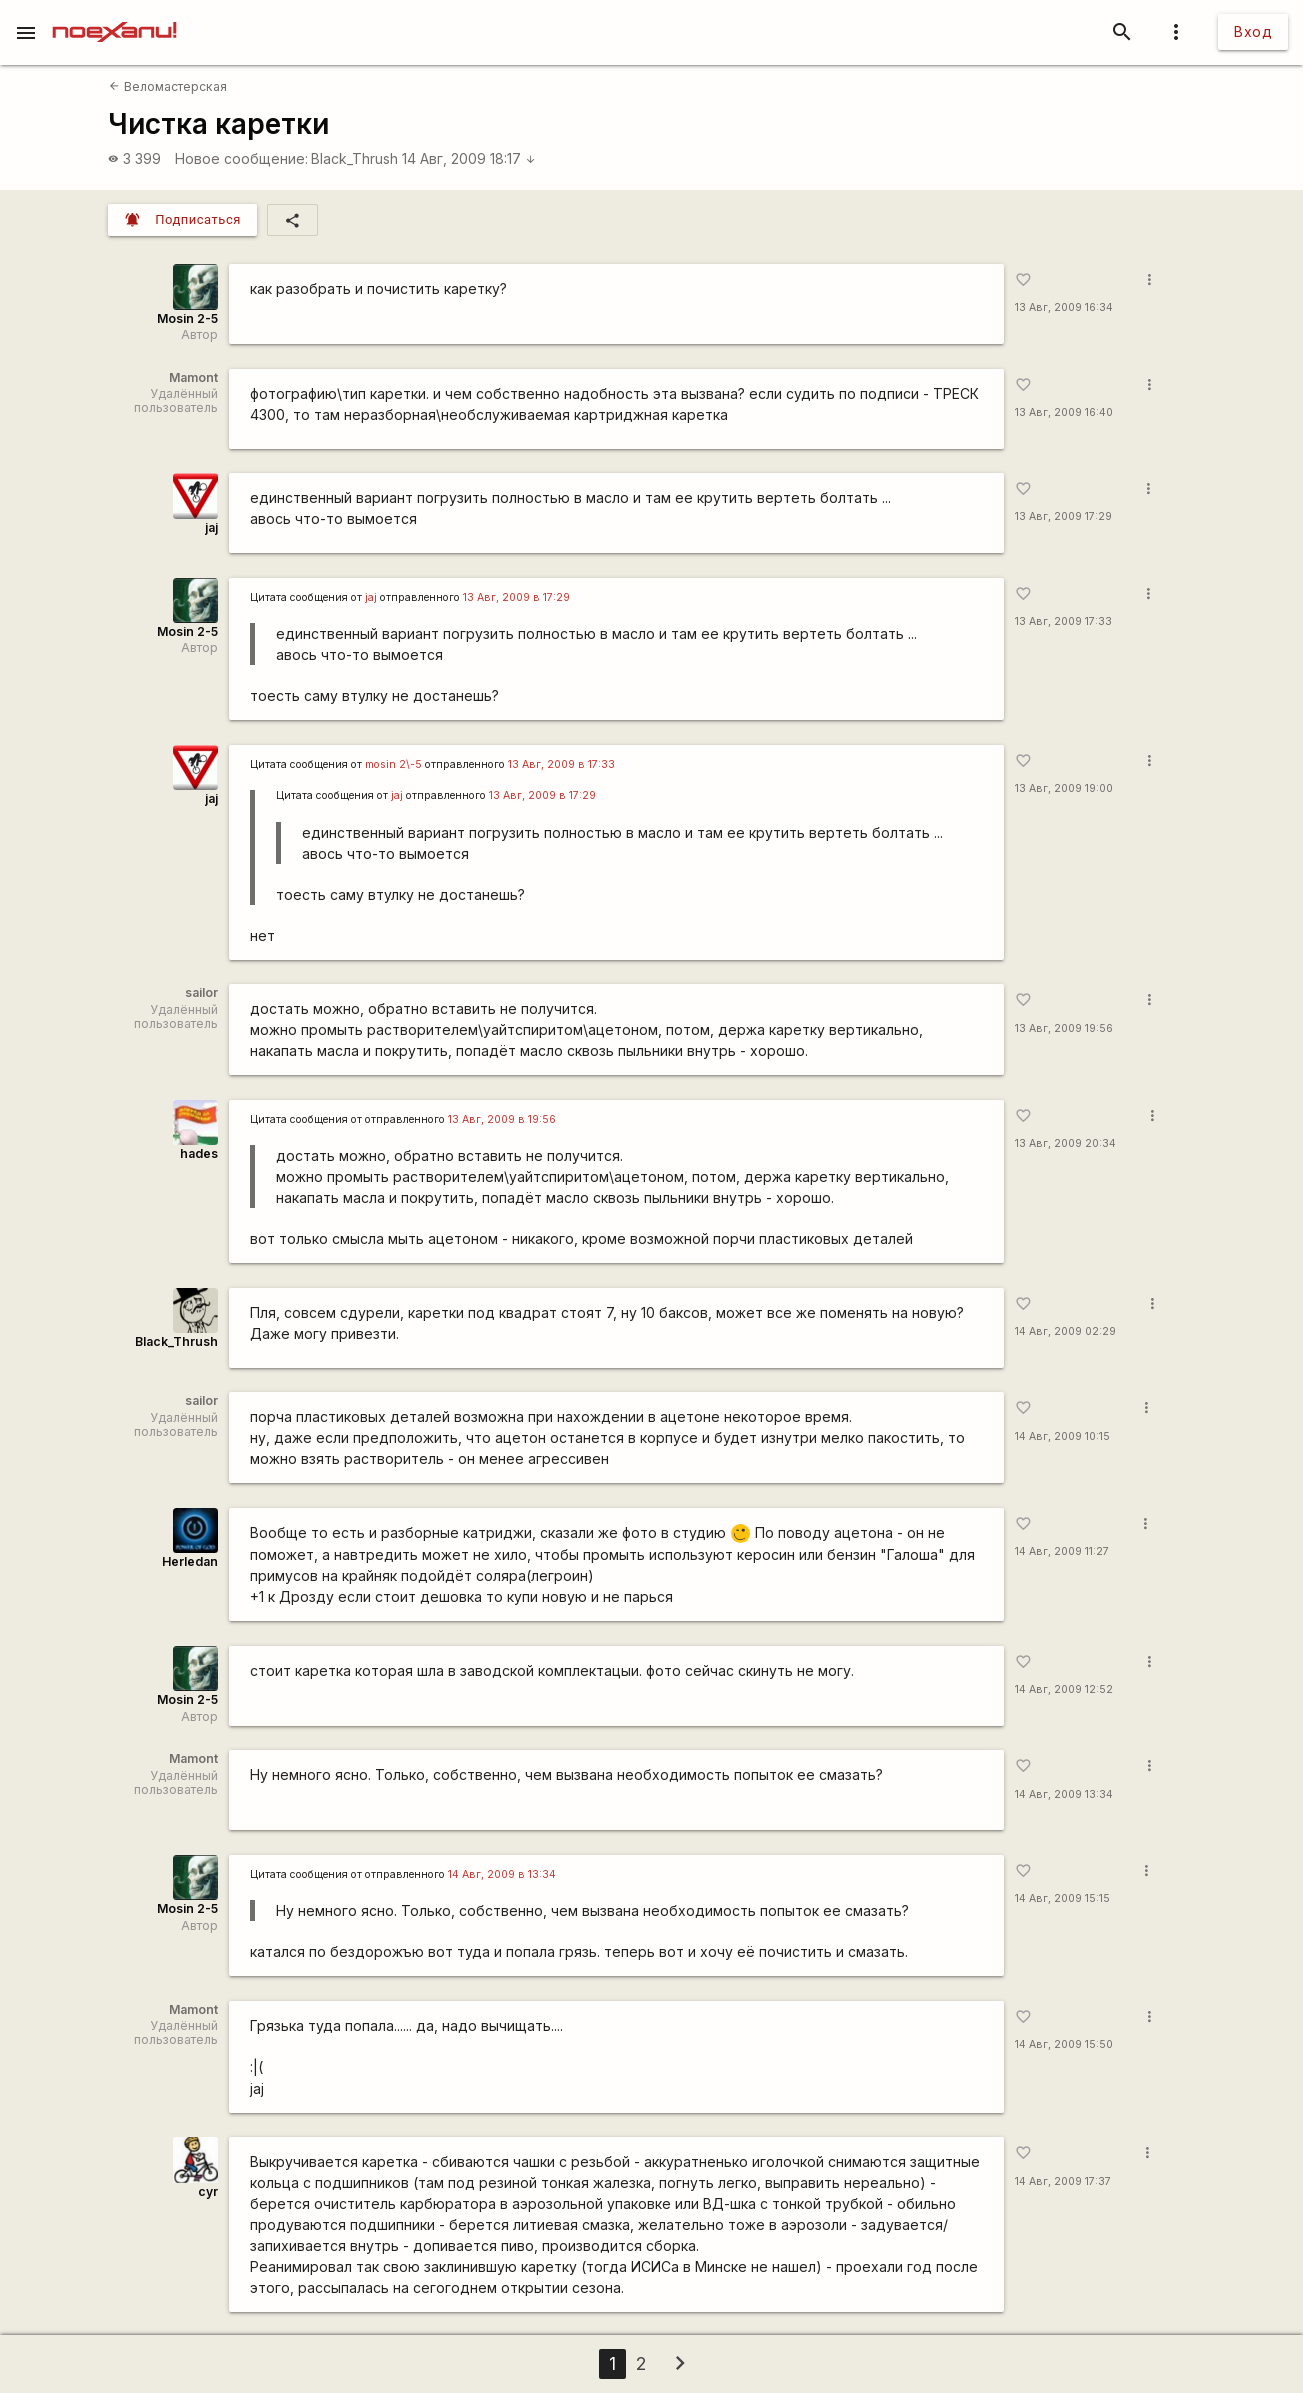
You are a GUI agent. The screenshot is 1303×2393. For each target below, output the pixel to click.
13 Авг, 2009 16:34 (1064, 307)
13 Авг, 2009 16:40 (1064, 412)
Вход (1253, 31)
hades (199, 1153)
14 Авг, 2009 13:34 (1064, 1794)
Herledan (190, 1561)
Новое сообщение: (241, 158)
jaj (211, 527)
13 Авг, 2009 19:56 (1064, 1028)
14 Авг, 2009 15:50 (1064, 2044)
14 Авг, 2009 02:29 (1065, 1331)
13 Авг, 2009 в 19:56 (502, 1119)
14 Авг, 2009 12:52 (1064, 1689)
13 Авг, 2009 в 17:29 (516, 597)
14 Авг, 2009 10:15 (1062, 1436)
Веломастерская (167, 86)
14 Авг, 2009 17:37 (1063, 2181)
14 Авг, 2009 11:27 (1062, 1551)
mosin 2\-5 (393, 764)
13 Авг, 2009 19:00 (1064, 788)
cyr (208, 2191)
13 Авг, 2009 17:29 (1063, 516)
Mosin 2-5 (187, 318)
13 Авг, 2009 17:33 (1063, 621)
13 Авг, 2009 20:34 (1065, 1143)
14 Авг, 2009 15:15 (1062, 1898)
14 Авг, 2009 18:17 (469, 158)
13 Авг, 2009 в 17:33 (561, 764)
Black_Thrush (354, 158)
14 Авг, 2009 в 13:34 (502, 1874)
